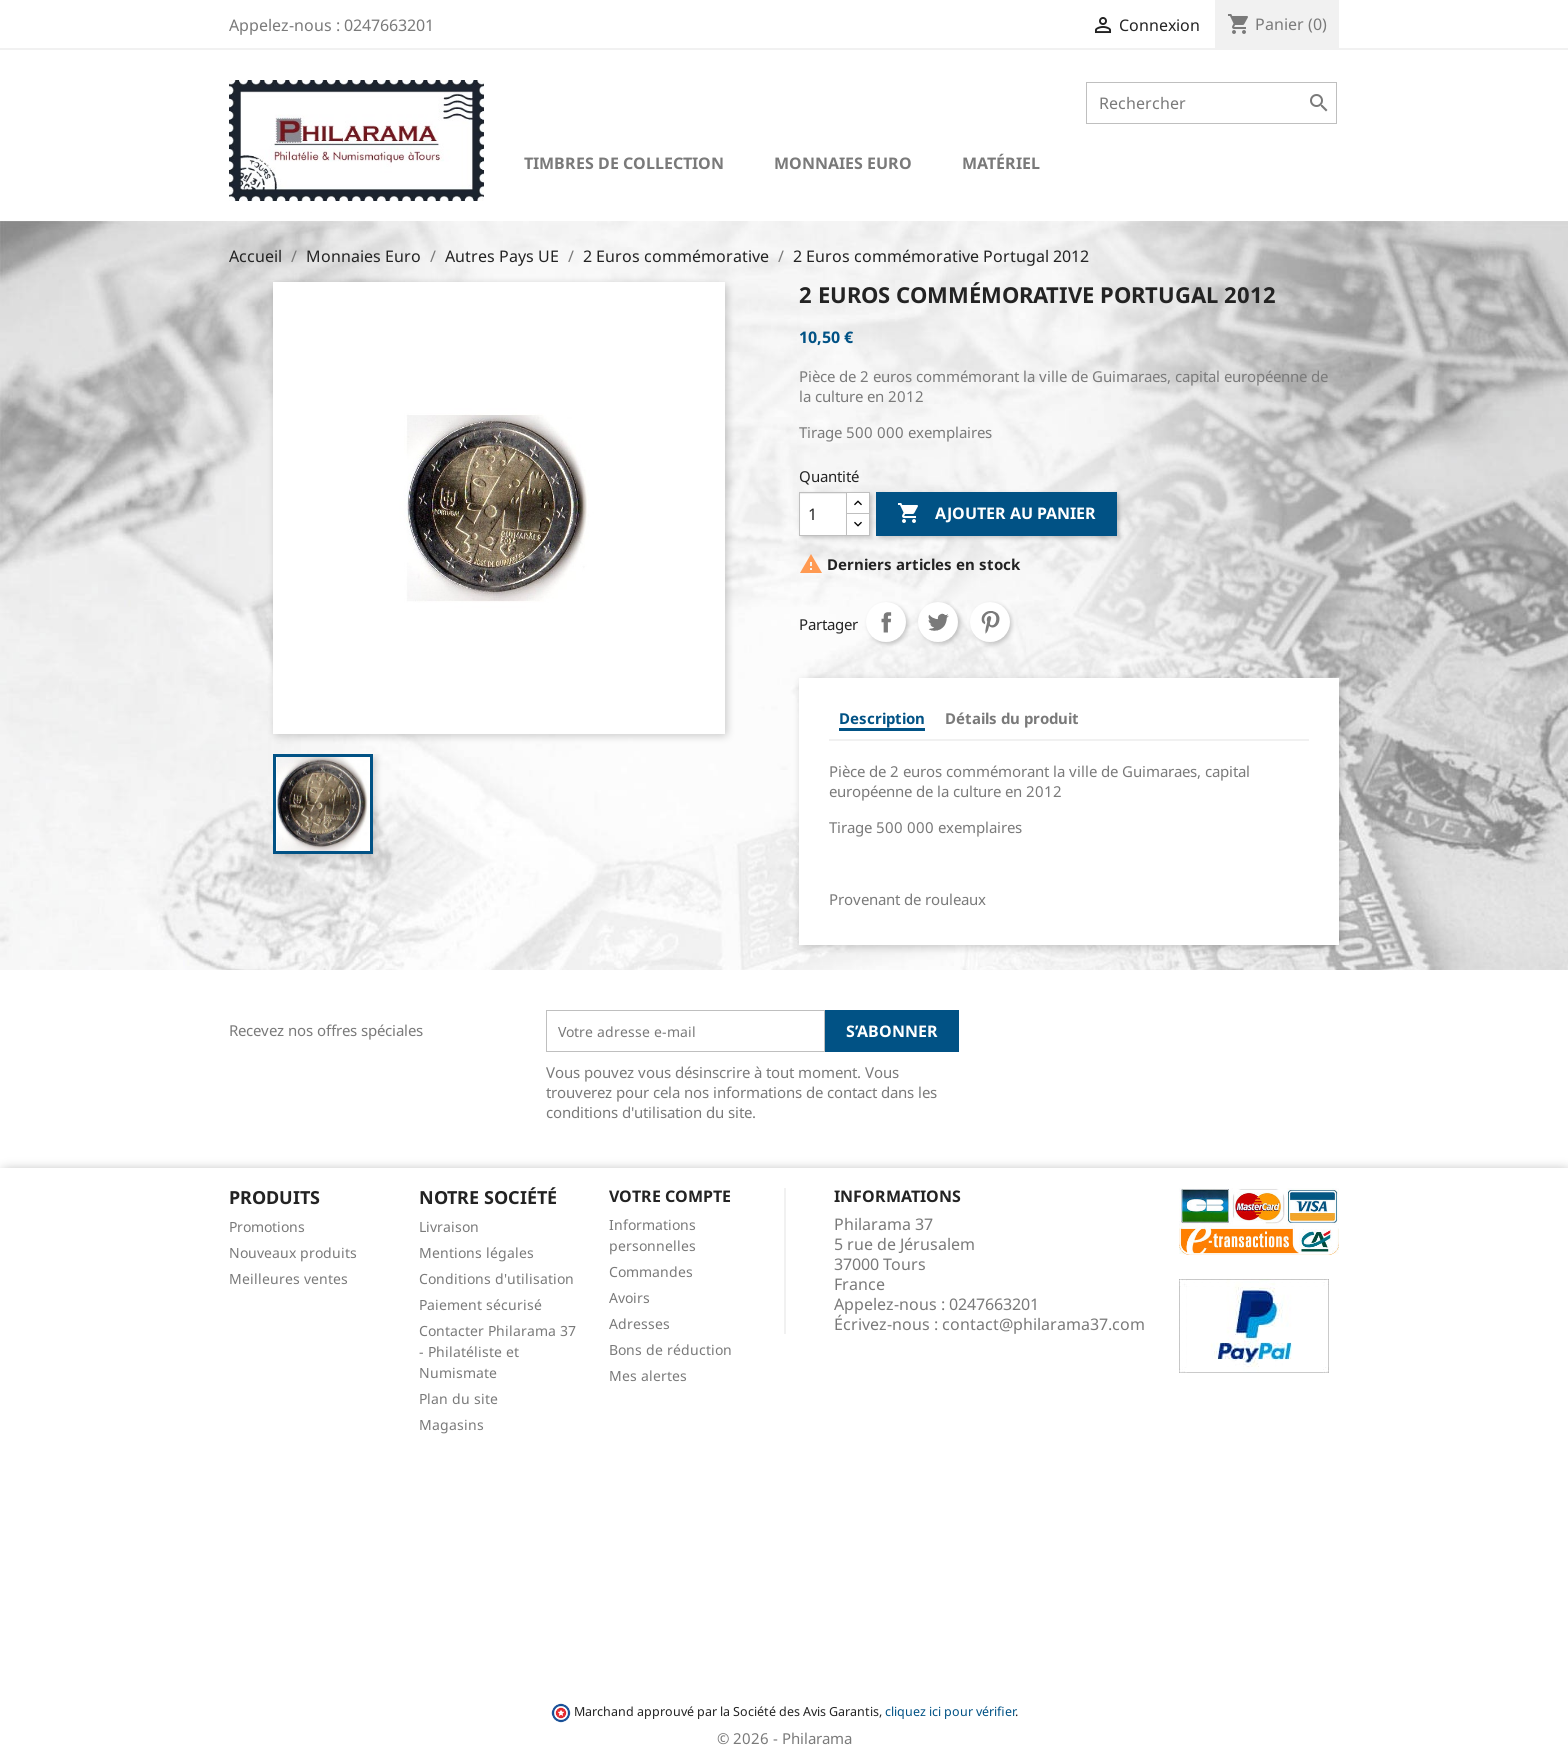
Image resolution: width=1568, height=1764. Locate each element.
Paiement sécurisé (480, 1304)
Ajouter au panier (996, 514)
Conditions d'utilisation (496, 1278)
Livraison (449, 1226)
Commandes (651, 1271)
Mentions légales (476, 1252)
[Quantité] (823, 514)
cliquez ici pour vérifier (950, 1711)
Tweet (938, 622)
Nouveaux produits (293, 1252)
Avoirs (629, 1297)
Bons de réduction (670, 1349)
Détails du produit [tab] (1012, 718)
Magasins (451, 1424)
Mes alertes (648, 1375)
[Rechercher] (1211, 103)
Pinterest (990, 622)
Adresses (639, 1323)
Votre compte (670, 1196)
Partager (886, 622)
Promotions (267, 1226)
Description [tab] (882, 718)
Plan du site (458, 1398)
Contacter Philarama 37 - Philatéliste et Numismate (497, 1351)
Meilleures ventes (288, 1278)
